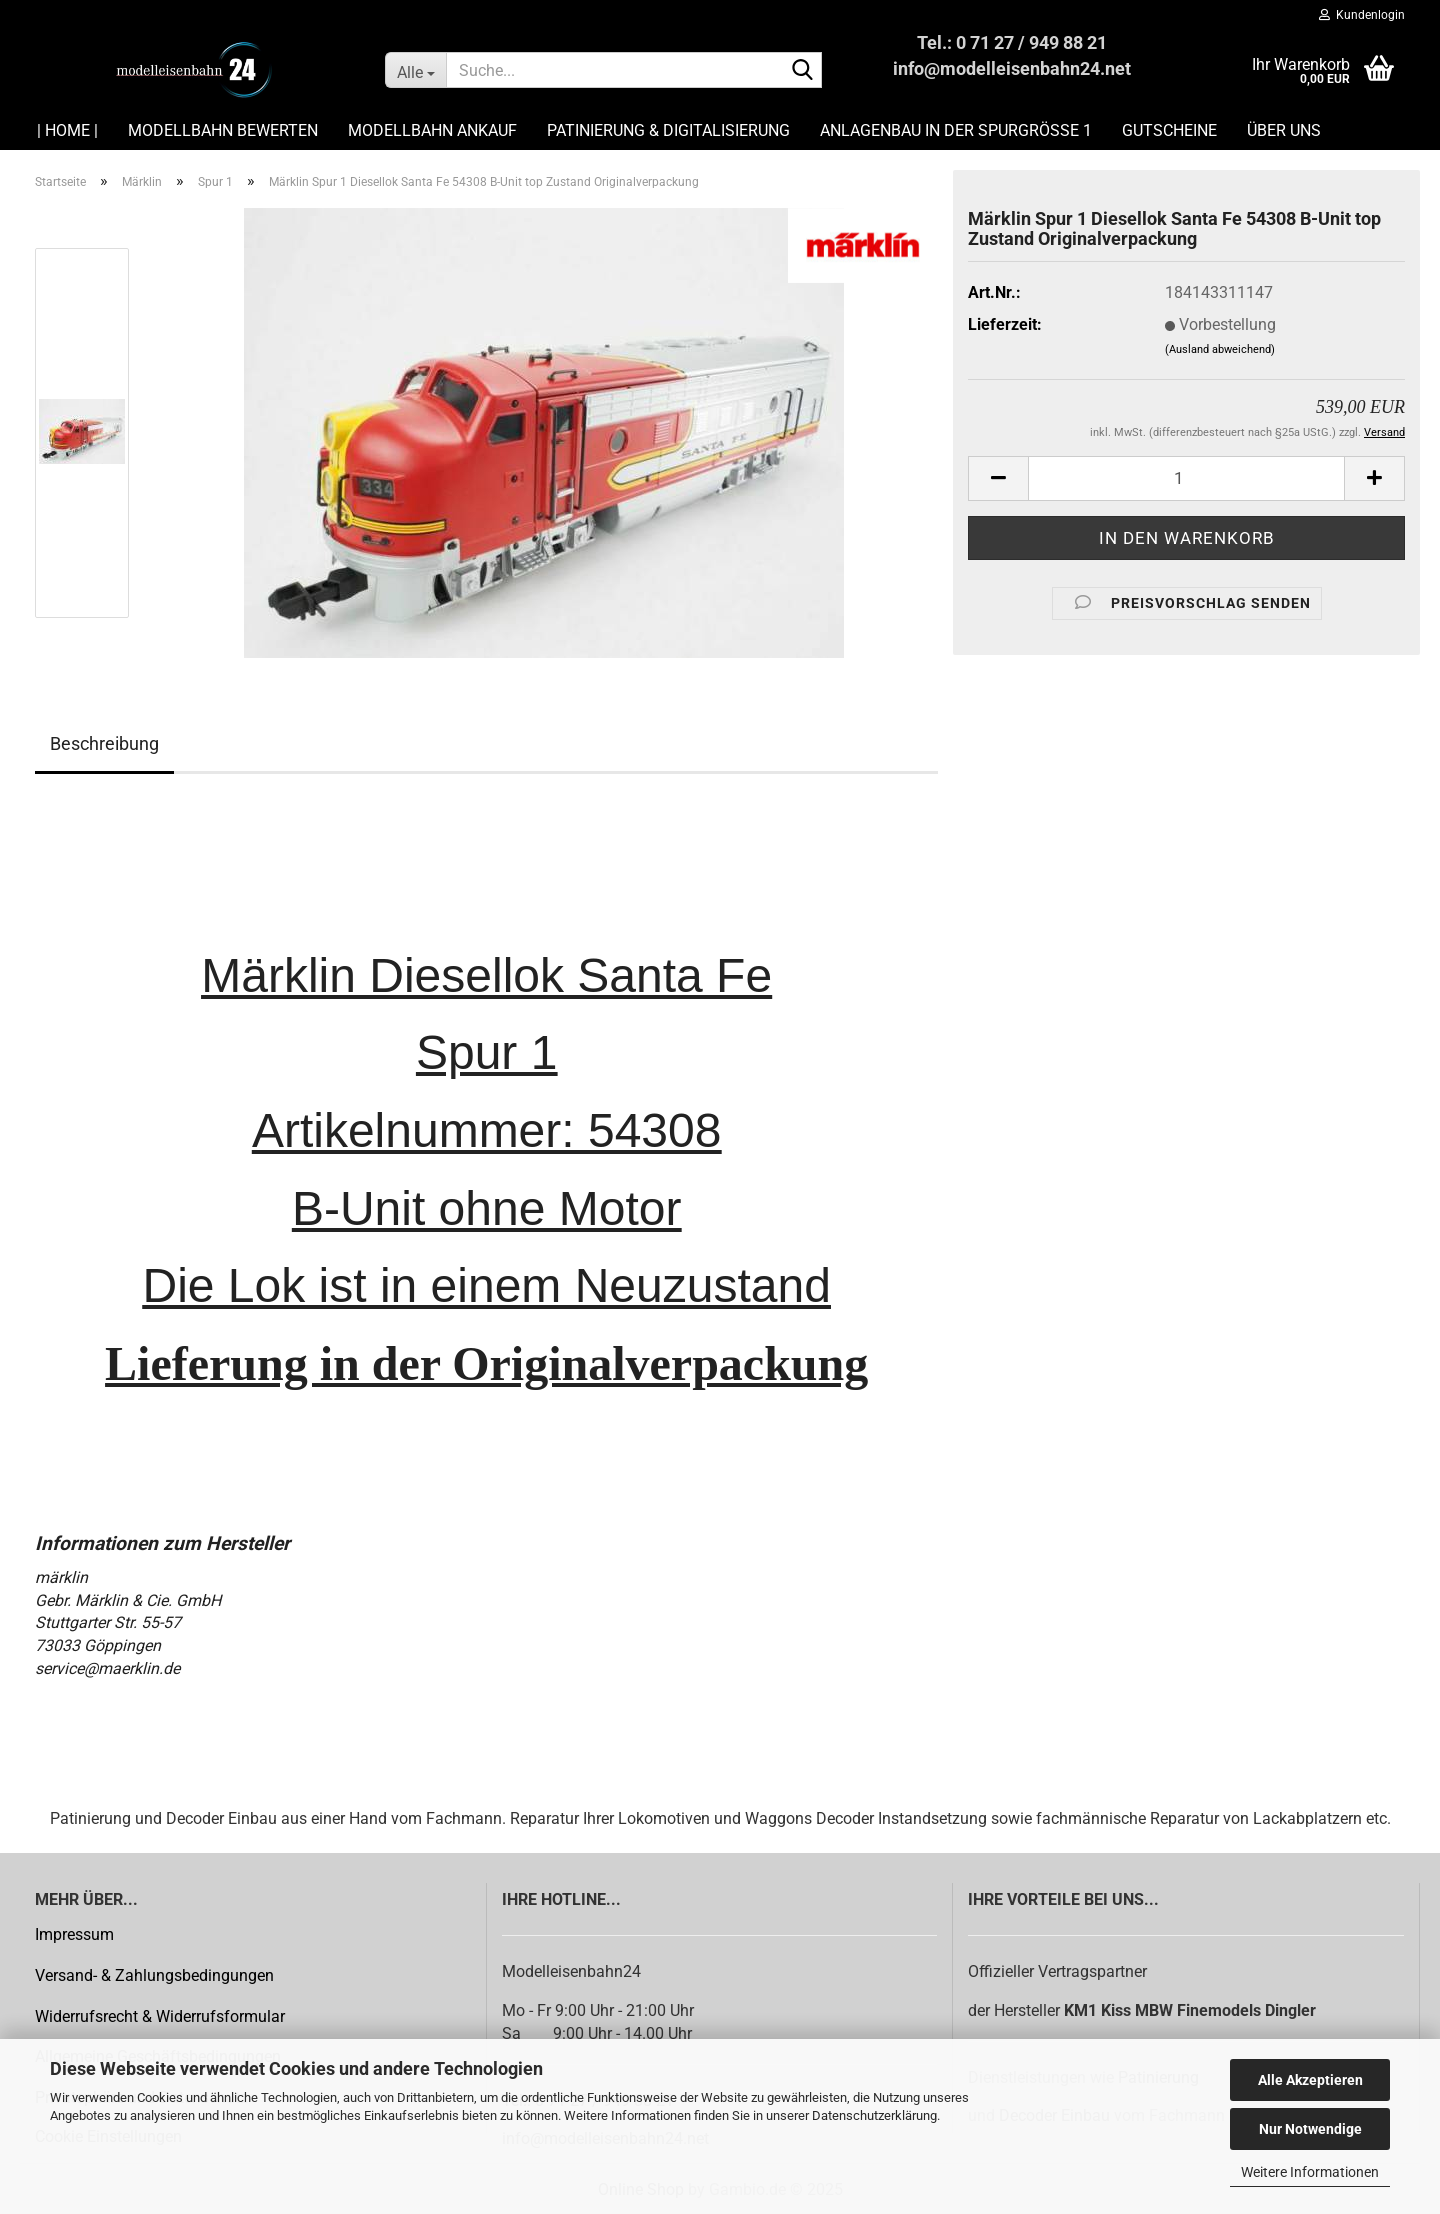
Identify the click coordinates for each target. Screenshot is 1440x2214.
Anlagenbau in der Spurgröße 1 (956, 130)
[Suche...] (415, 70)
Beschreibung (104, 743)
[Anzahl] (1186, 478)
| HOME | (67, 130)
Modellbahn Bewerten (223, 130)
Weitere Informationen (1310, 2172)
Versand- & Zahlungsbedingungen (154, 1975)
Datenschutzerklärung (874, 2115)
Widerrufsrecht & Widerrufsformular (160, 2016)
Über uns (1284, 130)
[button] (998, 478)
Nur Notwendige (1310, 2129)
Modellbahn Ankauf (432, 130)
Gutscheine (1169, 130)
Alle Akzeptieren (1310, 2080)
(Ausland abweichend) (1220, 349)
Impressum (74, 1934)
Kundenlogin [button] (1362, 15)
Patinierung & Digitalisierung (668, 130)
